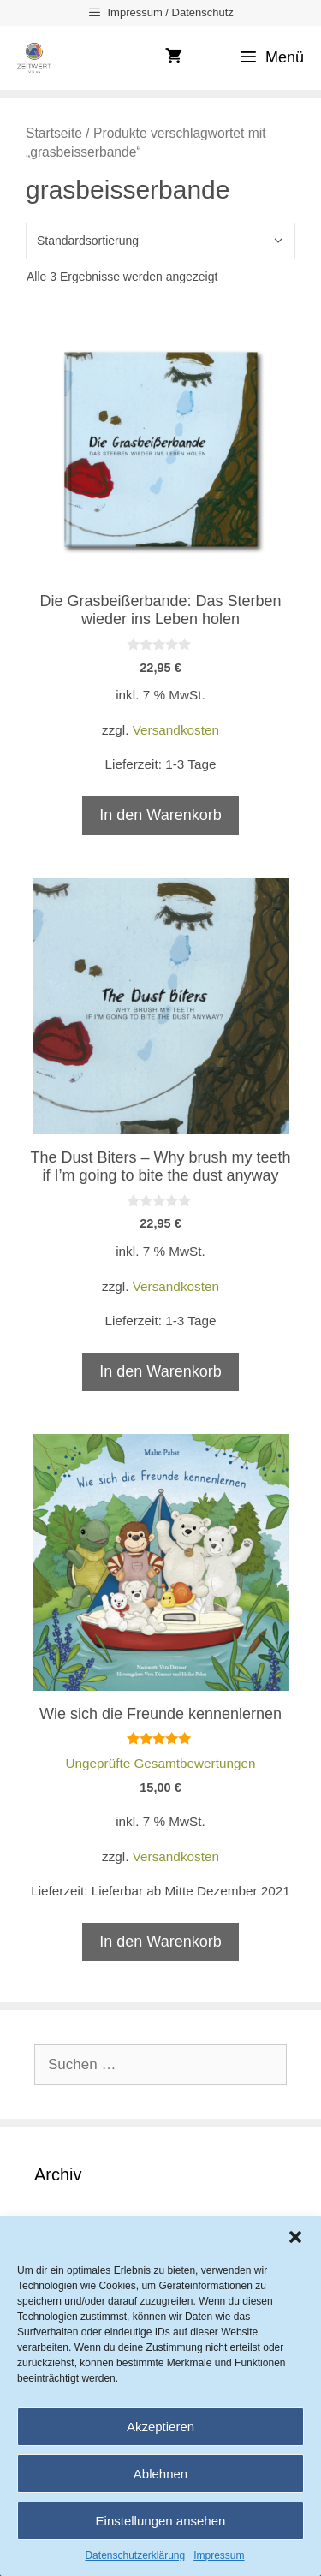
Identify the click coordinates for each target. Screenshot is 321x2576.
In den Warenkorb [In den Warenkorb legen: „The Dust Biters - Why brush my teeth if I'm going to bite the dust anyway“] (160, 1371)
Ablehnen (160, 2473)
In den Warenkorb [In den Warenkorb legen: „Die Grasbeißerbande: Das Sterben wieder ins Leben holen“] (160, 815)
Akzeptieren (160, 2426)
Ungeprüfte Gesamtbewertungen (161, 1763)
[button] (295, 2237)
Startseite (54, 133)
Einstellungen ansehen (161, 2521)
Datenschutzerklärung (135, 2555)
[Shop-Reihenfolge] (160, 241)
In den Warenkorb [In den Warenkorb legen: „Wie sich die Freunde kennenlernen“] (160, 1941)
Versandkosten (176, 730)
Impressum (218, 2555)
